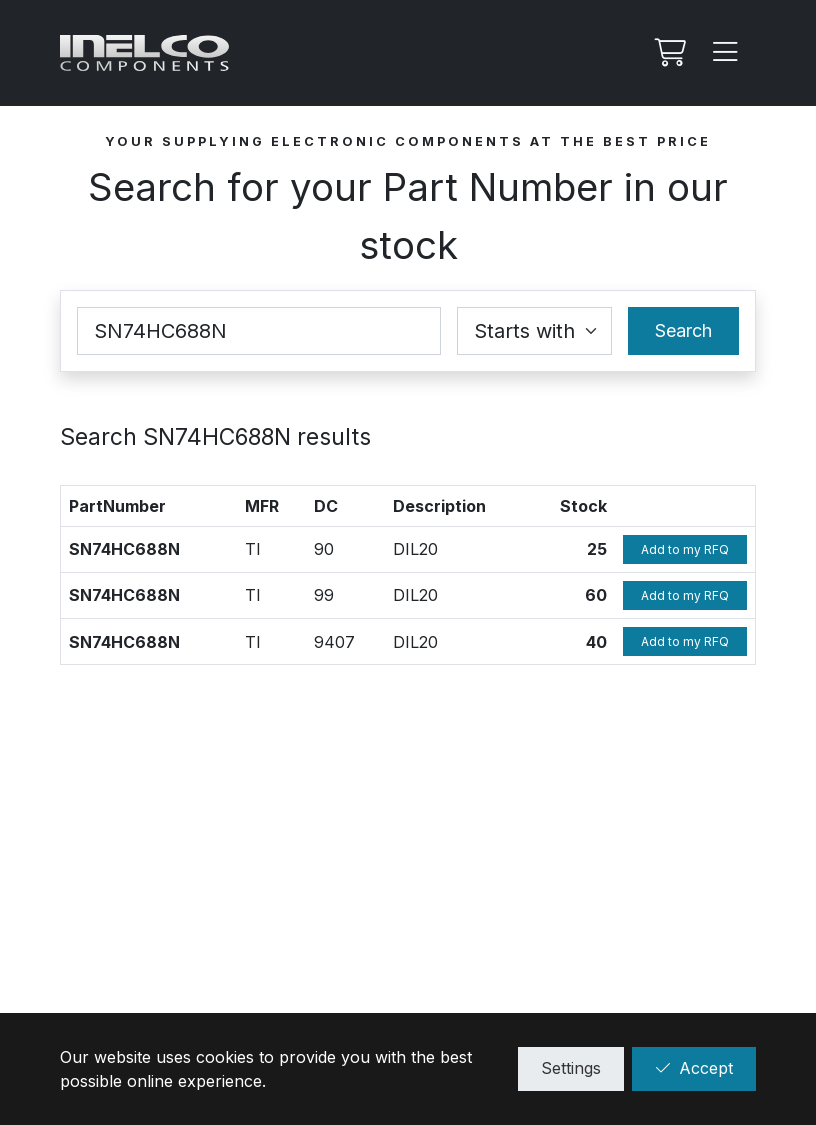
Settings (571, 1068)
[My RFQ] (668, 53)
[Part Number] (259, 331)
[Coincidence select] (534, 331)
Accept (694, 1068)
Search (683, 330)
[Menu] (726, 53)
